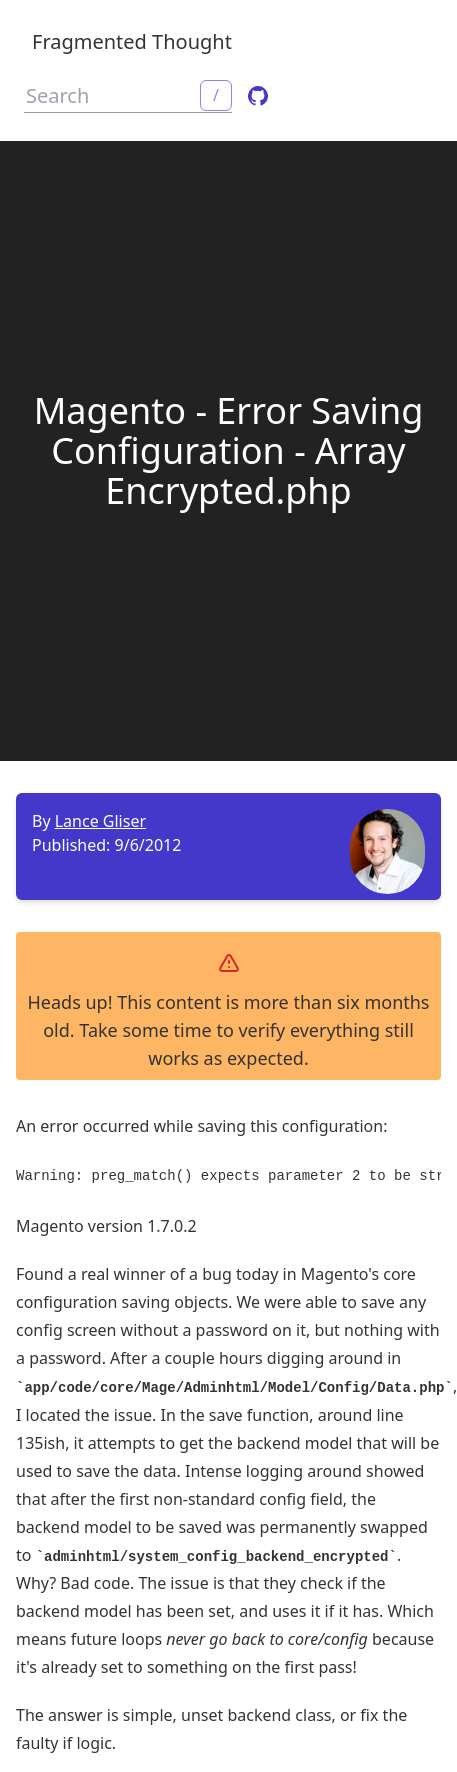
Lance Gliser (100, 821)
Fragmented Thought (132, 41)
